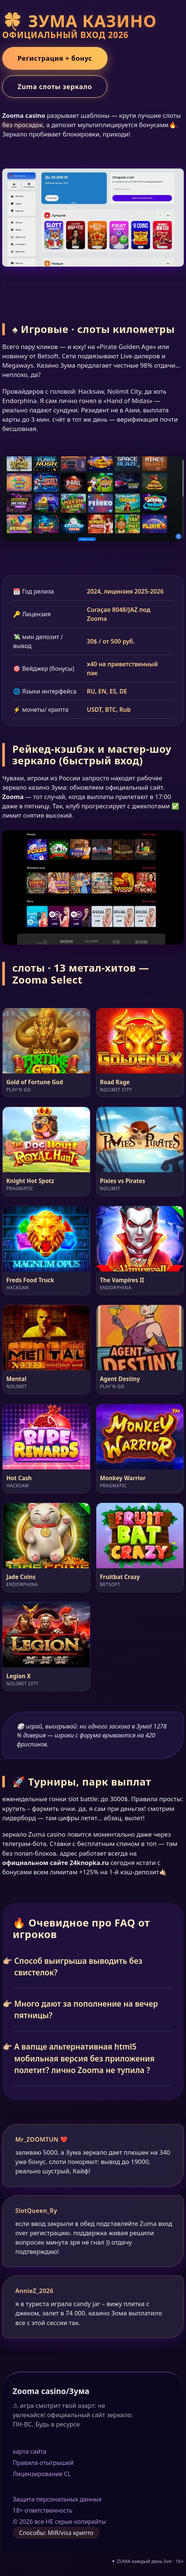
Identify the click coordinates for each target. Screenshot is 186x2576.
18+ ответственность (42, 2510)
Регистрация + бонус (55, 58)
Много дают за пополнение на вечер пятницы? (86, 2009)
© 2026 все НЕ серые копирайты (59, 2521)
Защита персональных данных (57, 2499)
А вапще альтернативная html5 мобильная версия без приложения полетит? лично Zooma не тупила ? (84, 2058)
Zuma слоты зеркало (55, 86)
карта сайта (29, 2451)
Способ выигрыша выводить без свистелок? (78, 1967)
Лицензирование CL (42, 2474)
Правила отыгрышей (43, 2463)
